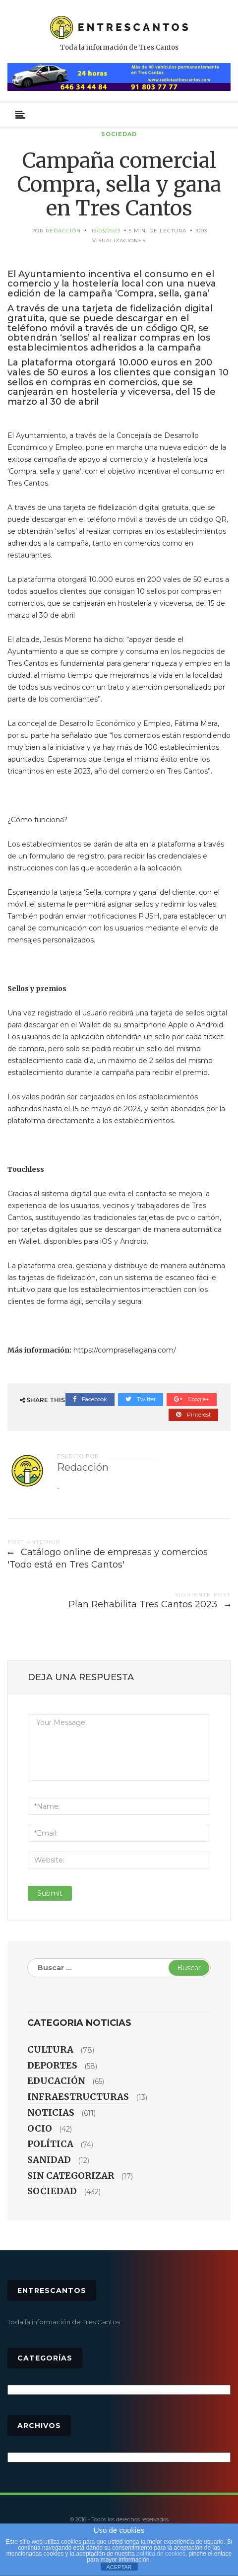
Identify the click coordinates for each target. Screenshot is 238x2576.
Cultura (50, 2049)
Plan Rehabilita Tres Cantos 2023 (142, 1604)
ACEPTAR (118, 2567)
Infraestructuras (78, 2096)
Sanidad (49, 2159)
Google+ (191, 1399)
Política (50, 2143)
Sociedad (119, 134)
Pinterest (193, 1414)
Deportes (52, 2065)
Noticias (50, 2112)
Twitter (140, 1399)
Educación (56, 2080)
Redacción (63, 230)
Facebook (90, 1399)
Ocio (39, 2128)
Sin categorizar (70, 2175)
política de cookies (160, 2553)
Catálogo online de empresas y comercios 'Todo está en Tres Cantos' (107, 1559)
